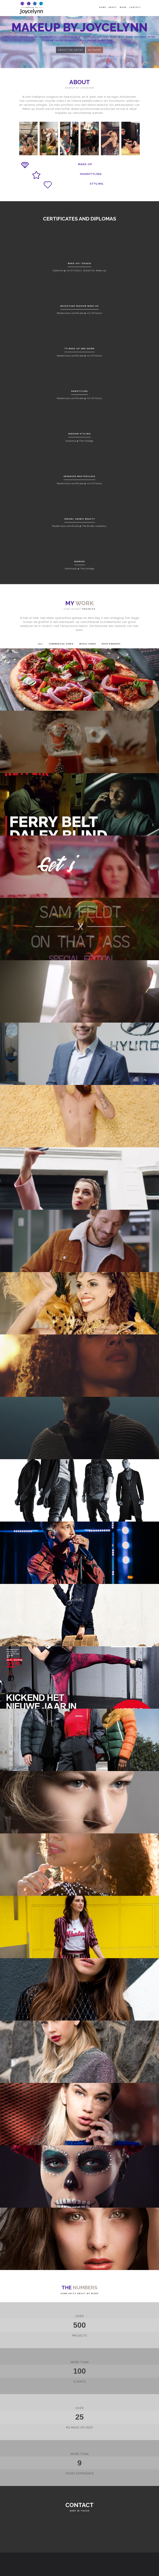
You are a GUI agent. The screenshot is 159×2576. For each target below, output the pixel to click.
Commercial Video (61, 644)
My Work (94, 50)
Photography (111, 644)
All (40, 644)
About (113, 7)
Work (123, 7)
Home (102, 7)
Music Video (87, 644)
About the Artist (70, 50)
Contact (135, 7)
